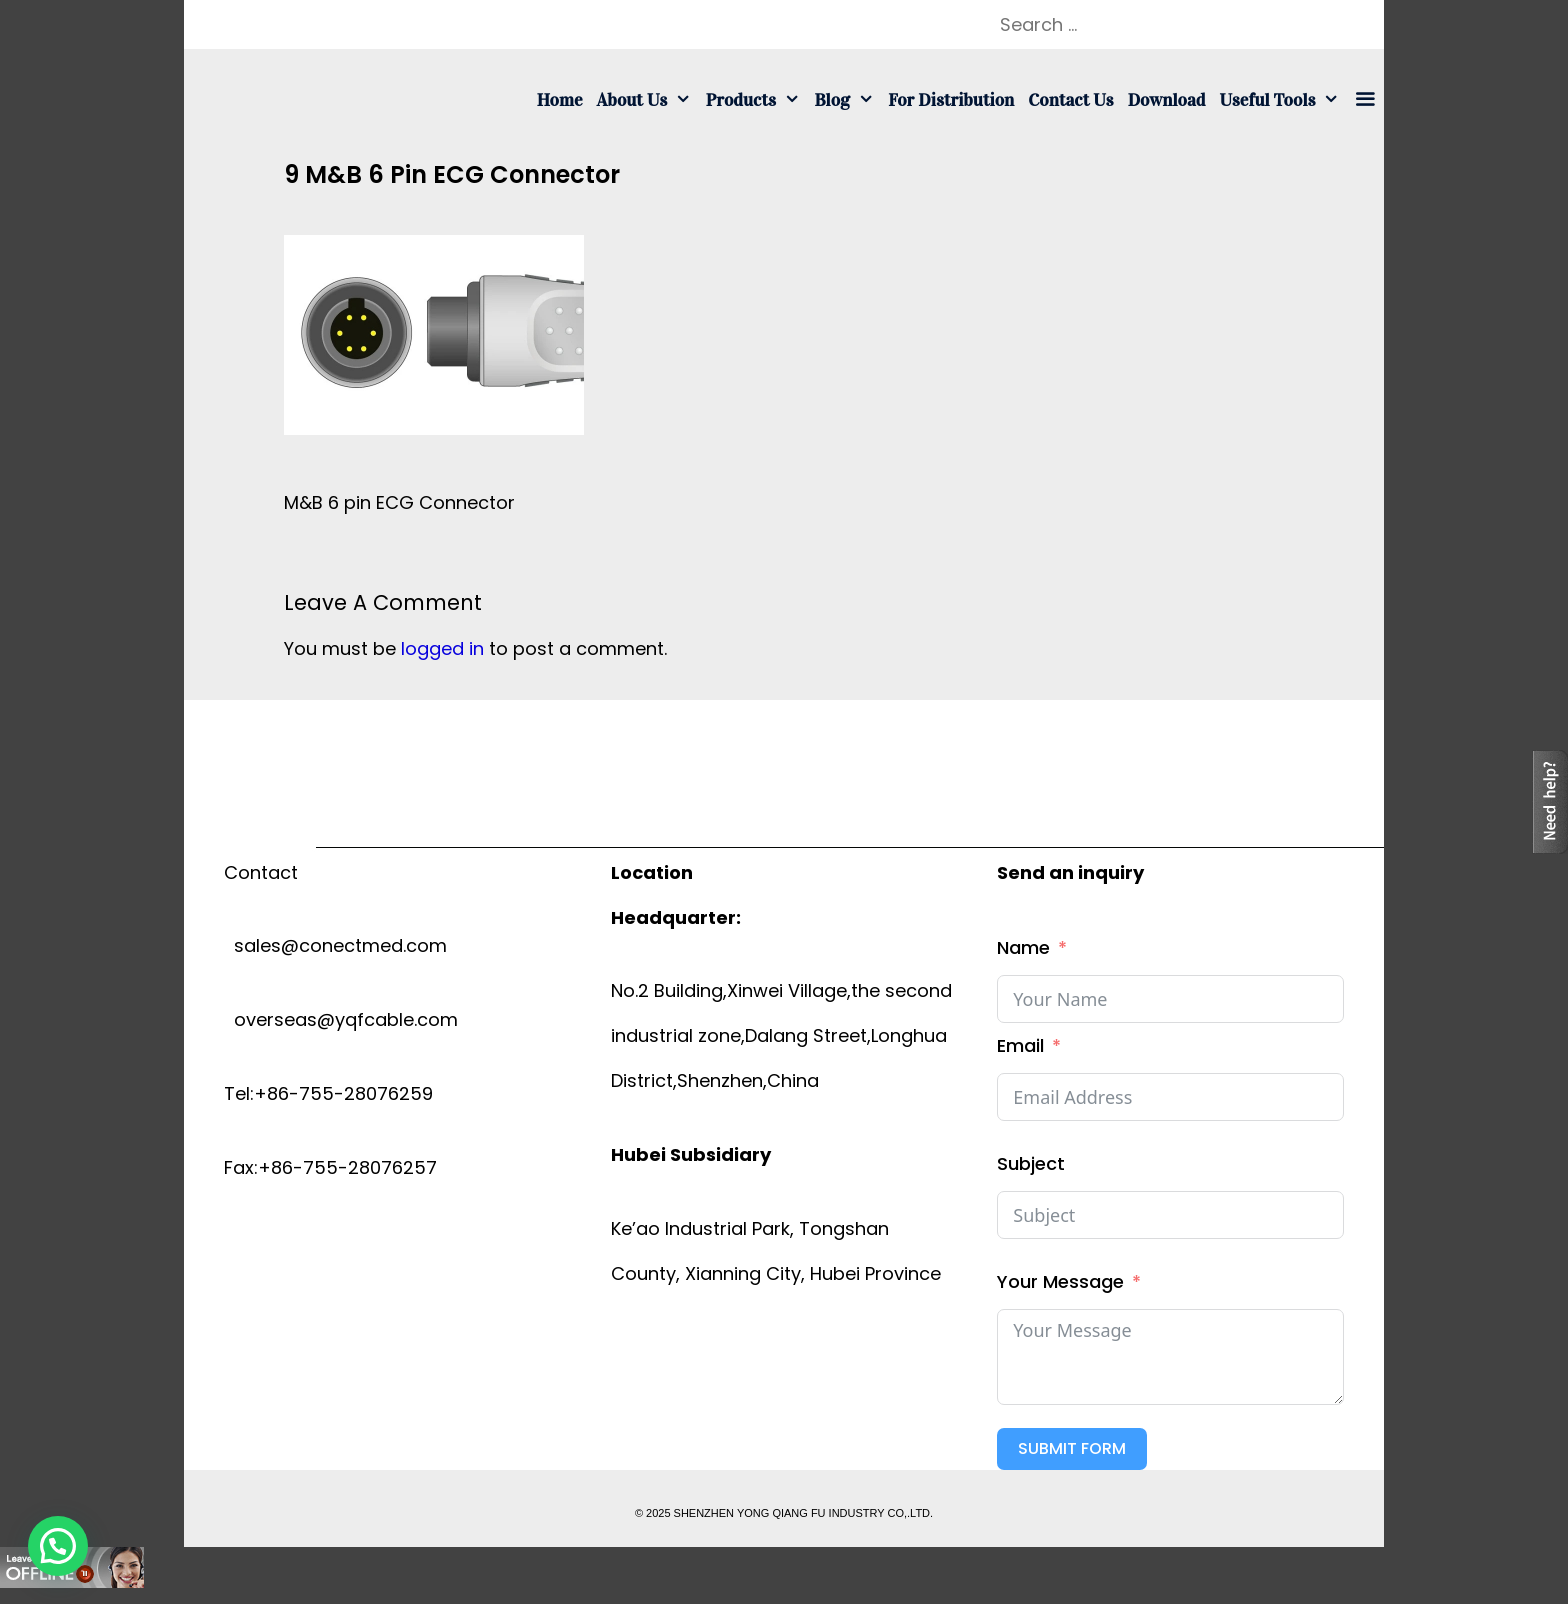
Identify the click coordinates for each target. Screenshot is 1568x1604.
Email (1020, 1045)
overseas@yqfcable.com (341, 1019)
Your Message (1060, 1281)
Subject (1031, 1163)
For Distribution (951, 100)
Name (1023, 947)
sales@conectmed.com (335, 945)
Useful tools (1283, 100)
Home (560, 100)
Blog (847, 100)
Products (757, 100)
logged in (442, 648)
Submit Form (1072, 1448)
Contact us (1070, 100)
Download (1167, 100)
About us (648, 100)
